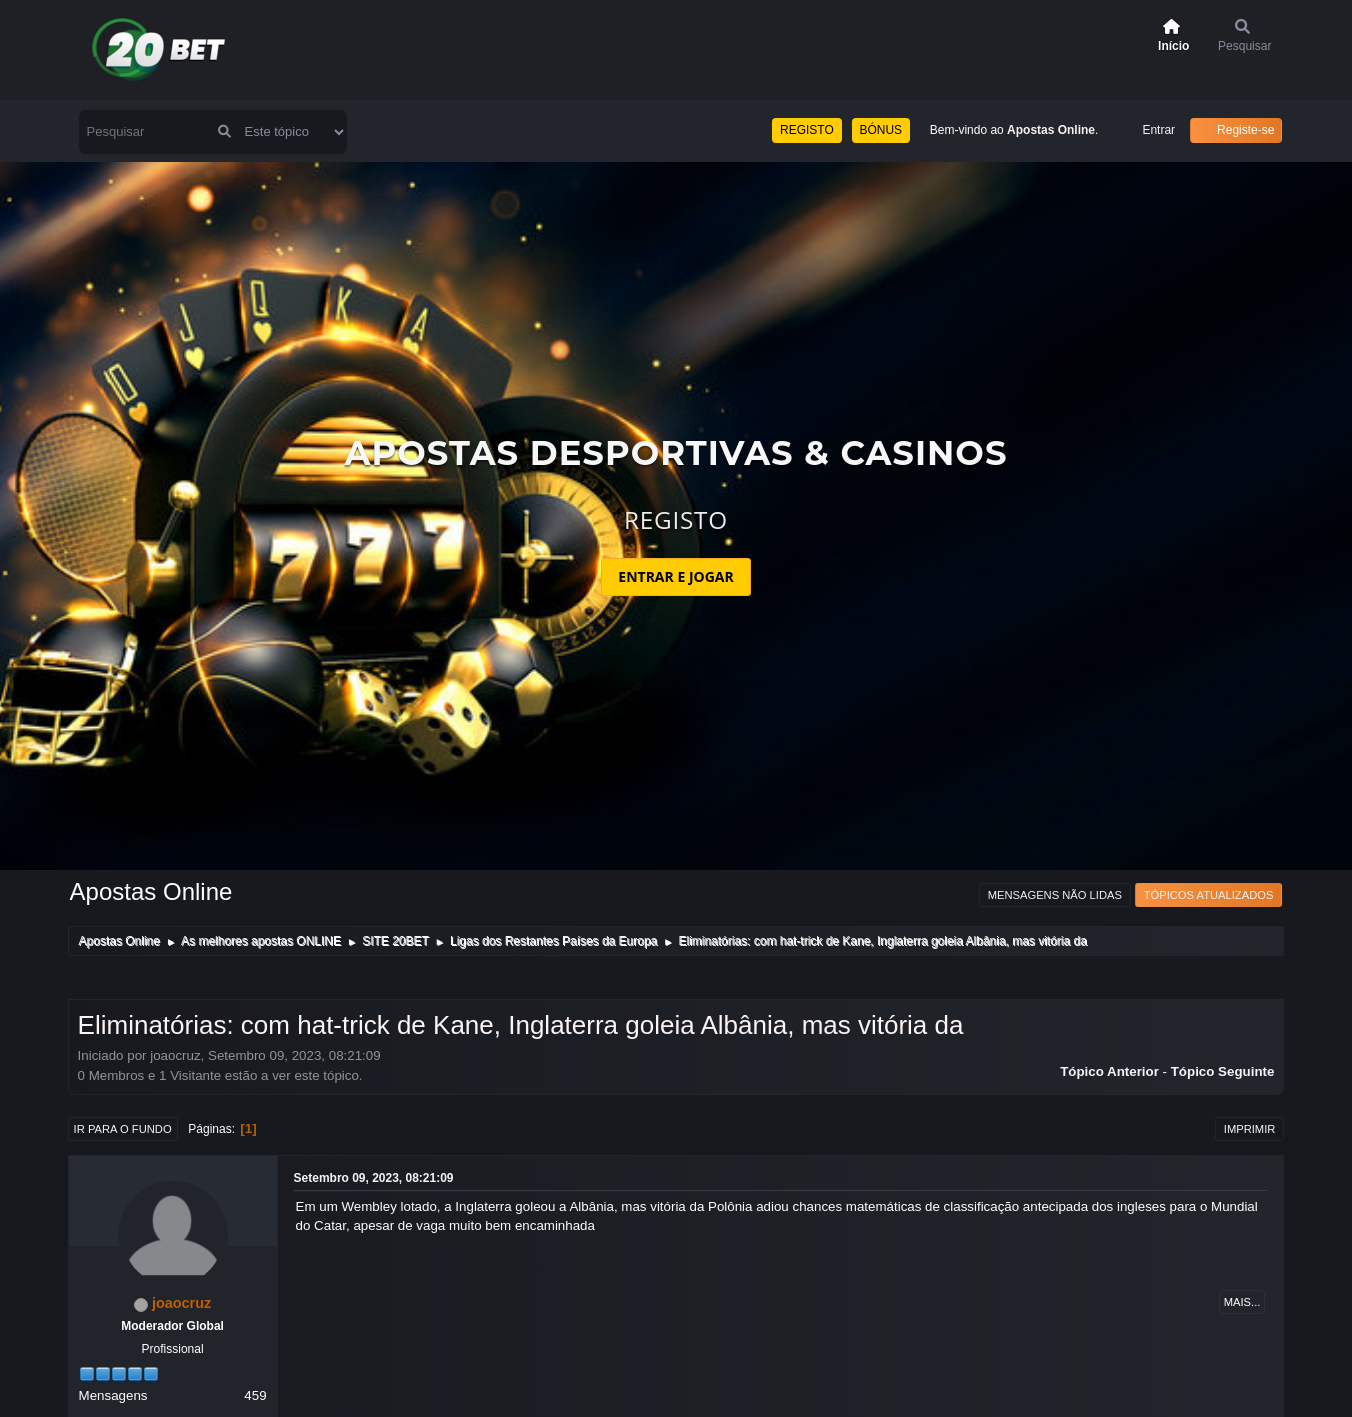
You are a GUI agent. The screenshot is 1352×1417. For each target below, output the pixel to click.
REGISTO (807, 130)
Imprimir (1250, 1129)
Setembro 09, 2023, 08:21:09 (374, 1178)
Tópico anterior (1109, 1071)
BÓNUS (881, 130)
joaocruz (181, 1303)
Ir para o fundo (123, 1129)
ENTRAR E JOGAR (675, 576)
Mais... (1242, 1302)
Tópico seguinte (1223, 1071)
